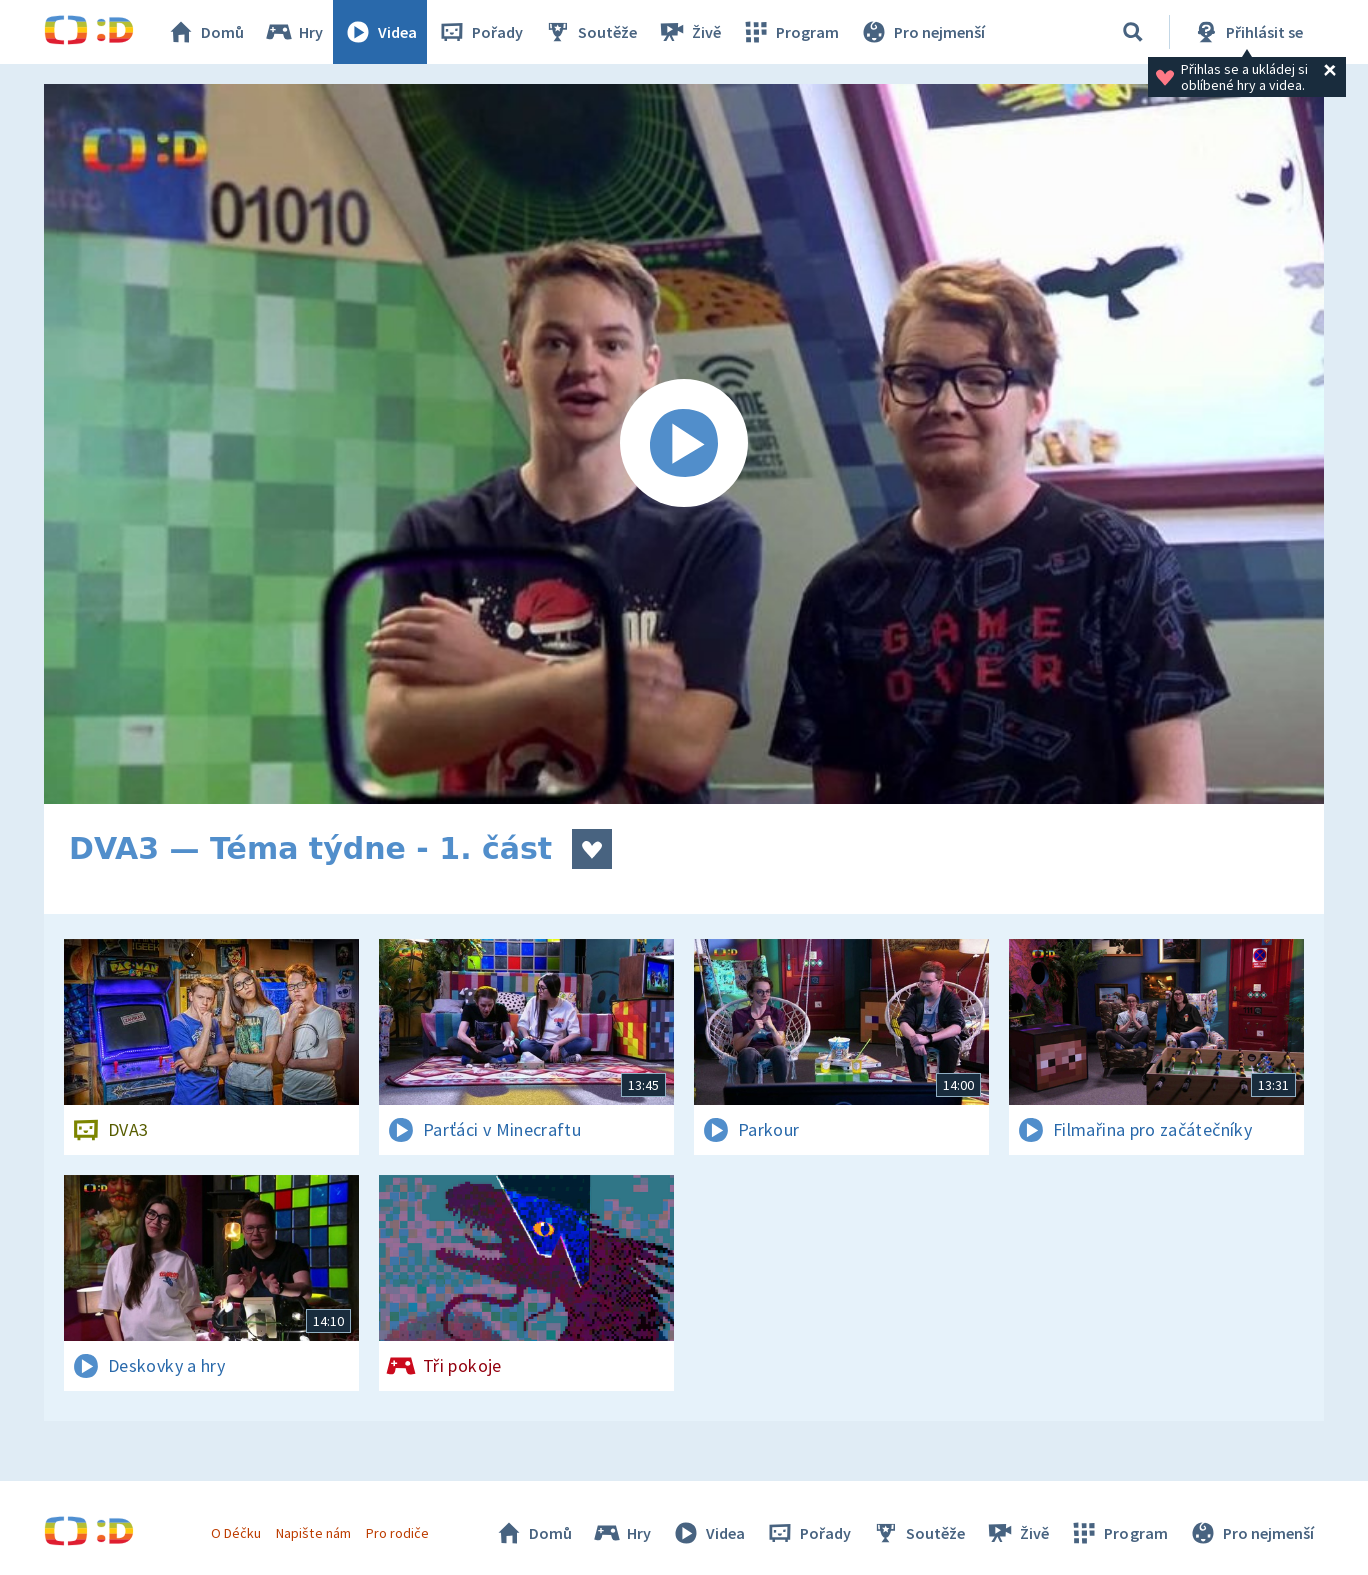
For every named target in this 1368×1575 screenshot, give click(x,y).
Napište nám (313, 1533)
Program (790, 32)
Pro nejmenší (922, 32)
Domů (205, 32)
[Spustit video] (684, 444)
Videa (380, 32)
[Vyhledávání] (1133, 32)
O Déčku (236, 1533)
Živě (689, 32)
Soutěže (590, 32)
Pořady (480, 32)
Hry (293, 32)
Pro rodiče (397, 1533)
